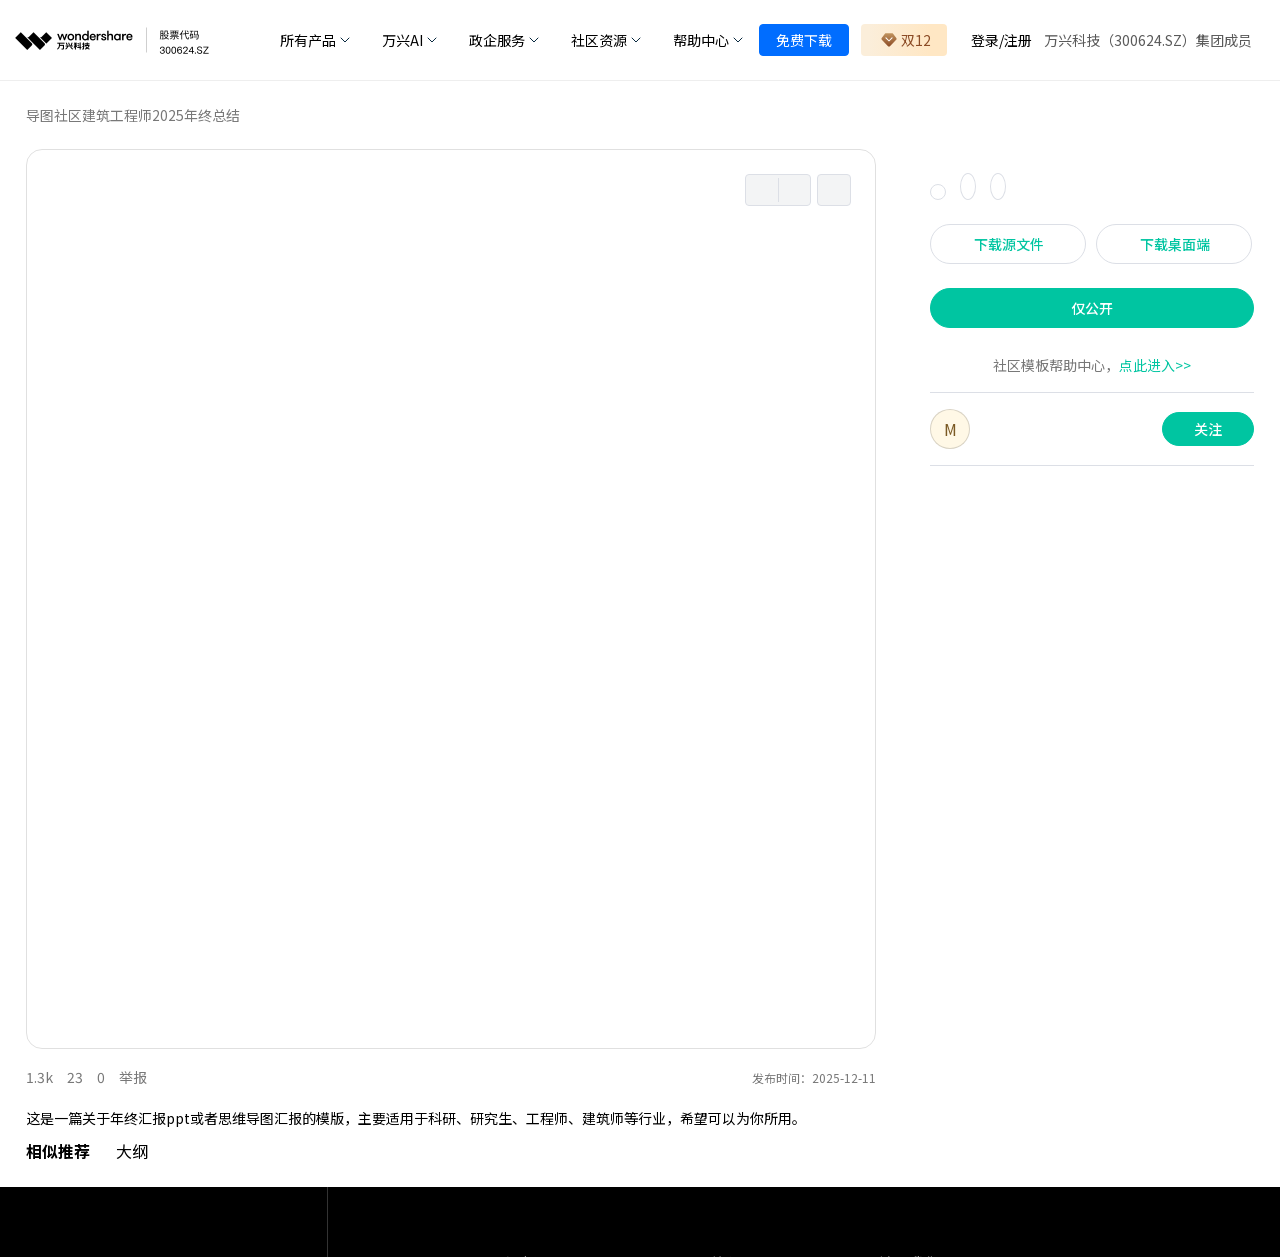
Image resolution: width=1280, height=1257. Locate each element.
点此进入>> (1155, 365)
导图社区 (54, 115)
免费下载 (804, 40)
